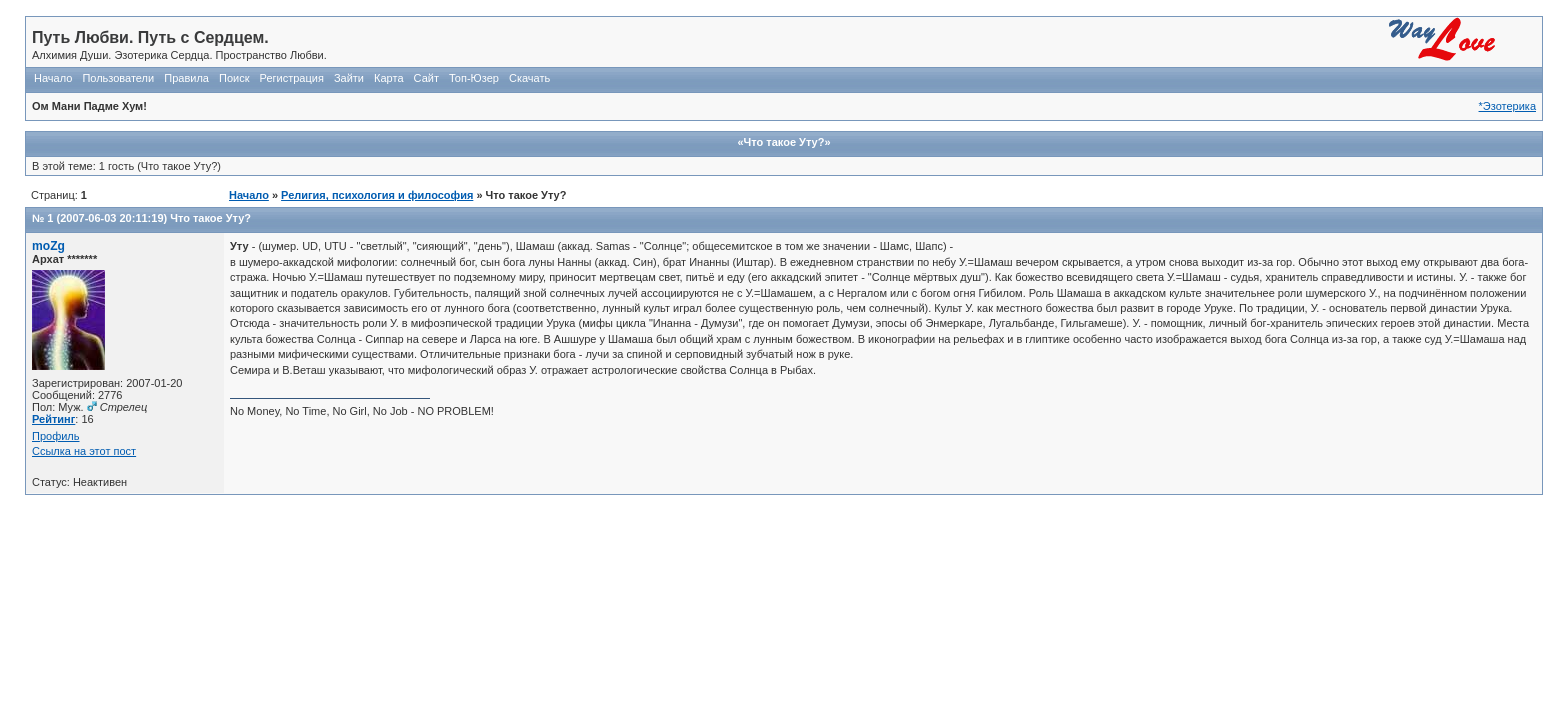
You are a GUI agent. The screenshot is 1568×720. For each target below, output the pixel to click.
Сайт (426, 78)
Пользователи (118, 78)
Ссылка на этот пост (84, 451)
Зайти (349, 78)
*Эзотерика (1507, 106)
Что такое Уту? (210, 218)
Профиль (56, 436)
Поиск (234, 78)
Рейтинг (53, 419)
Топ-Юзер (474, 78)
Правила (186, 78)
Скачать (529, 78)
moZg (48, 246)
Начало (53, 78)
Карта (388, 78)
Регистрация (292, 78)
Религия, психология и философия (377, 195)
